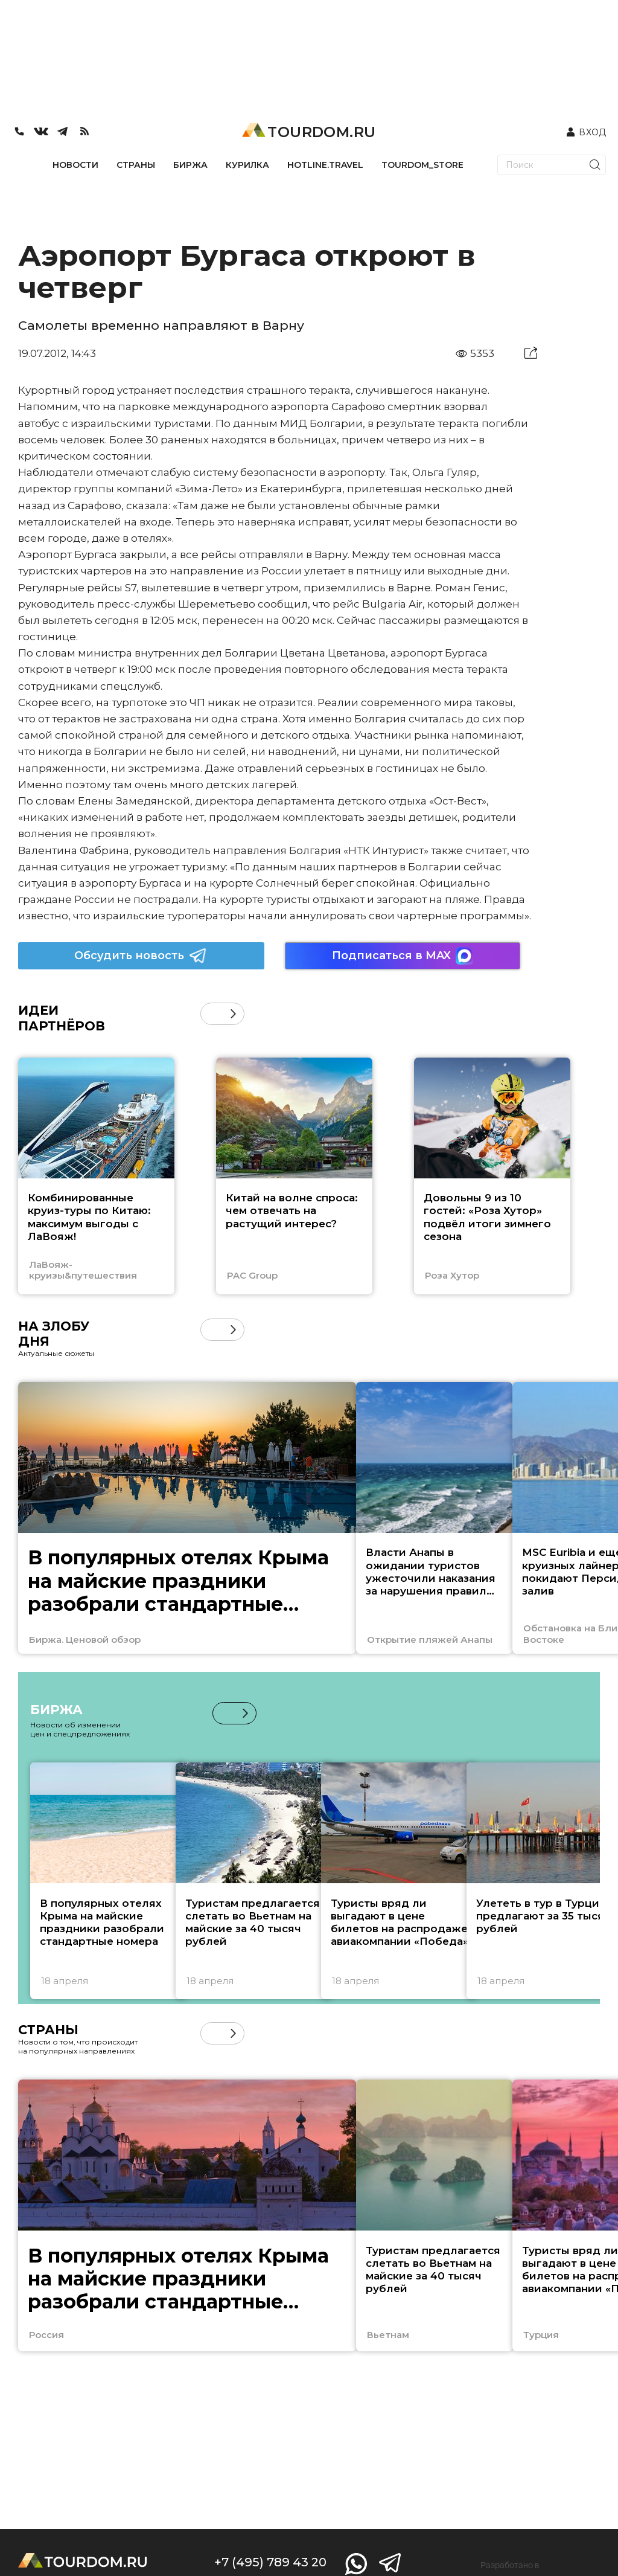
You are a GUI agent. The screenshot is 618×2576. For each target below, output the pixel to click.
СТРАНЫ (135, 164)
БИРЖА (190, 164)
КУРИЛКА (247, 164)
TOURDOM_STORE (422, 164)
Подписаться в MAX (402, 956)
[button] (233, 1013)
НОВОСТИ (75, 164)
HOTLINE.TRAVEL (325, 164)
